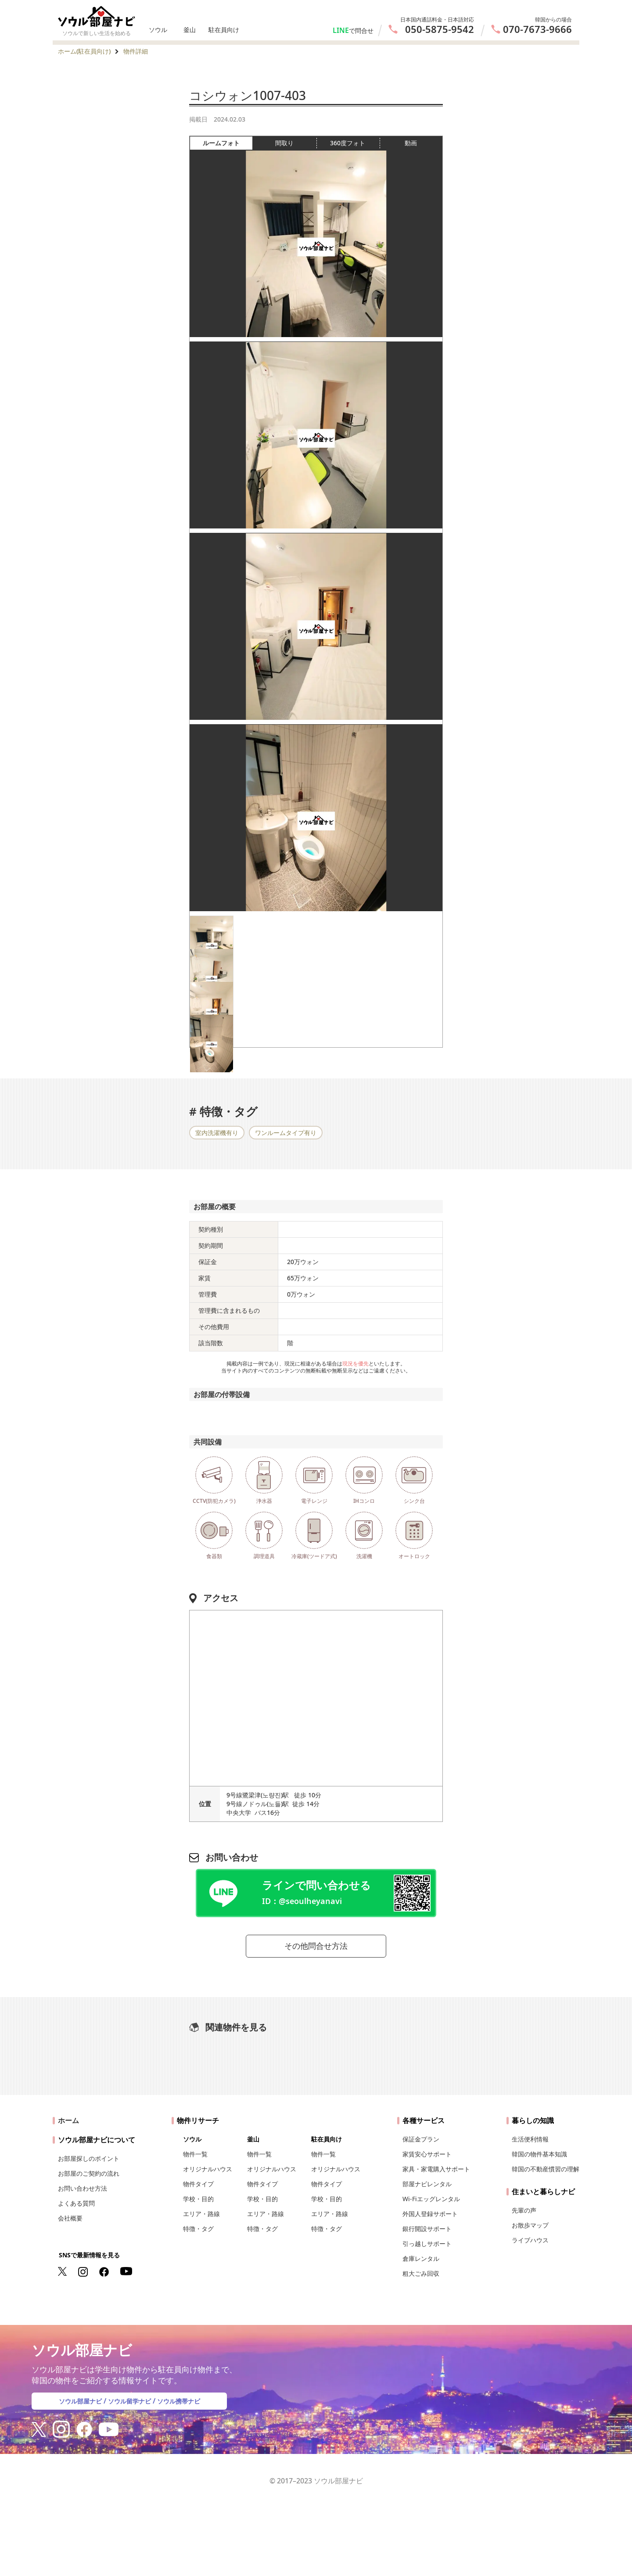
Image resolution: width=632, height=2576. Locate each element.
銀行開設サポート (427, 2231)
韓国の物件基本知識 (539, 2156)
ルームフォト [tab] (228, 143)
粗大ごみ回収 (420, 2276)
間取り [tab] (295, 143)
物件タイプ (198, 2186)
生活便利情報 (530, 2142)
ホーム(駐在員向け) (84, 51)
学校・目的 (198, 2201)
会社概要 (70, 2221)
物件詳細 (135, 51)
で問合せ (361, 30)
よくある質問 (76, 2206)
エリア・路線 (201, 2216)
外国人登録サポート (430, 2216)
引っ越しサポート (427, 2246)
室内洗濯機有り (216, 1132)
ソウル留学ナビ (129, 2403)
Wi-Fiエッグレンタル (431, 2201)
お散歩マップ (530, 2228)
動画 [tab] (411, 143)
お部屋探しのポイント (88, 2161)
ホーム (68, 2123)
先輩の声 (524, 2213)
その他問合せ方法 (316, 1947)
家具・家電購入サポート (436, 2171)
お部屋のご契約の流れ (88, 2176)
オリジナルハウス (207, 2171)
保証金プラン (420, 2142)
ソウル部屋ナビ (74, 2403)
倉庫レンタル (420, 2261)
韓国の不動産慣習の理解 (545, 2171)
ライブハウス (530, 2242)
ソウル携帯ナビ (184, 2403)
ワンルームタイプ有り (285, 1132)
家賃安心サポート (427, 2156)
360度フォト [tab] (354, 143)
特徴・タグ (198, 2231)
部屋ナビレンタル (427, 2186)
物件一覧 (195, 2156)
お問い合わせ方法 (82, 2191)
